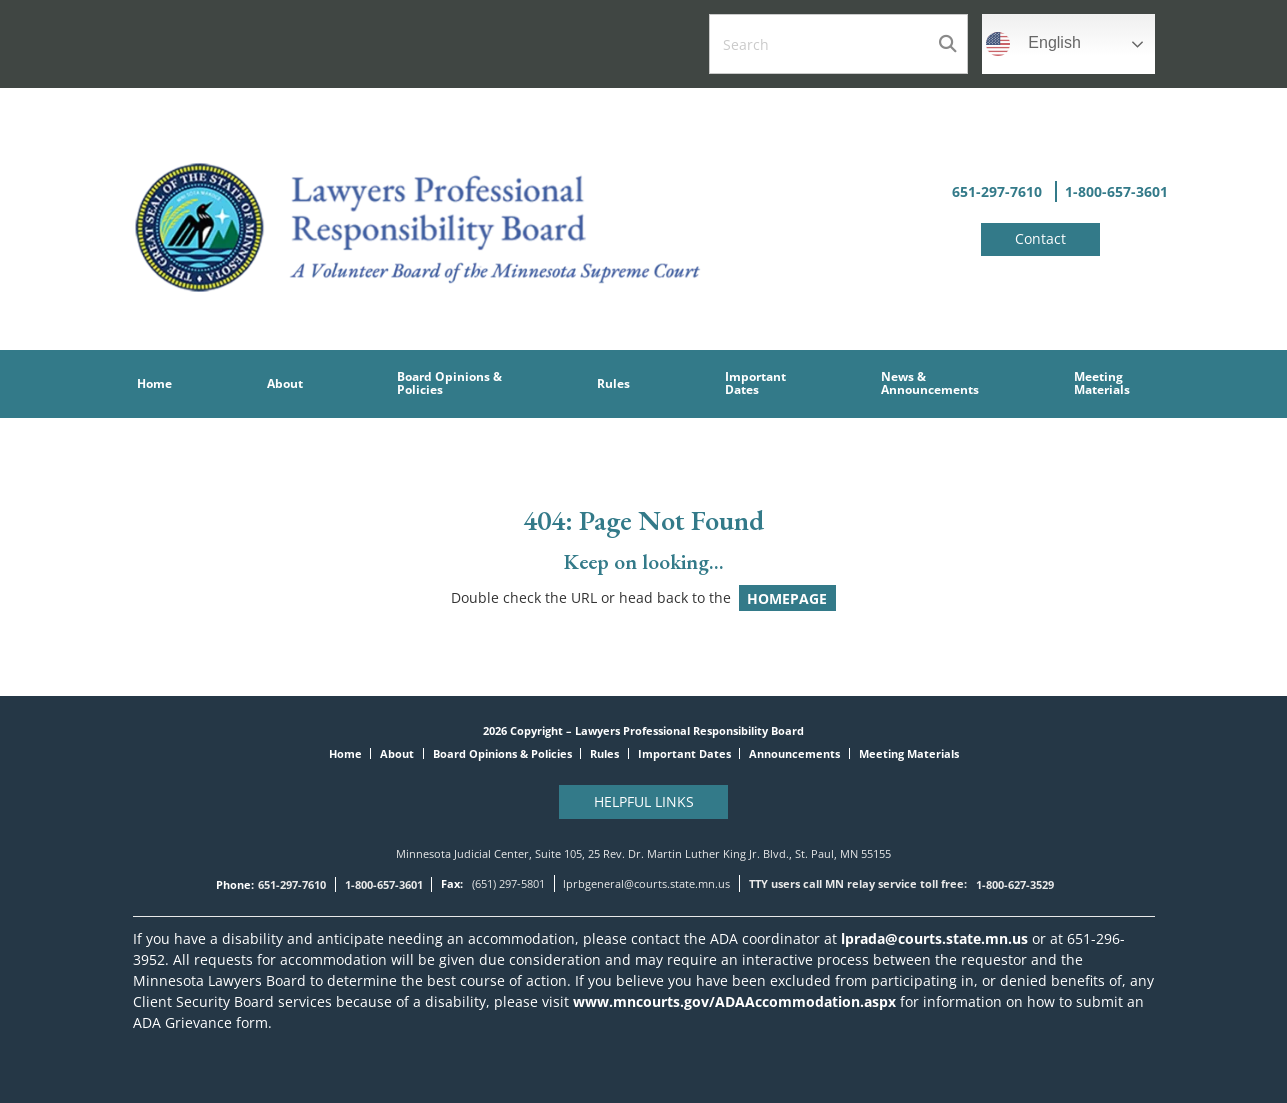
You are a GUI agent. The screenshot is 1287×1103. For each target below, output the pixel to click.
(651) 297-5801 (508, 883)
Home (345, 753)
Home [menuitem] (154, 383)
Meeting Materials (909, 753)
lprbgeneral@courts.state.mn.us (646, 883)
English (1033, 44)
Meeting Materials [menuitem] (1102, 382)
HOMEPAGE (787, 597)
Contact (1040, 238)
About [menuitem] (285, 383)
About (397, 753)
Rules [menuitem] (613, 383)
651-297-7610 (997, 191)
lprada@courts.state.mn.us (932, 938)
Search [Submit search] (947, 44)
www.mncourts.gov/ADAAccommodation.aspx (734, 1001)
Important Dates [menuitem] (755, 382)
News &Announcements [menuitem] (930, 382)
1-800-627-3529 (1015, 884)
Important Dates (684, 753)
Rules (604, 753)
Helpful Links (644, 801)
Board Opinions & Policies (502, 753)
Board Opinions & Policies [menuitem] (449, 382)
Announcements (794, 753)
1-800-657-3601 (1116, 191)
